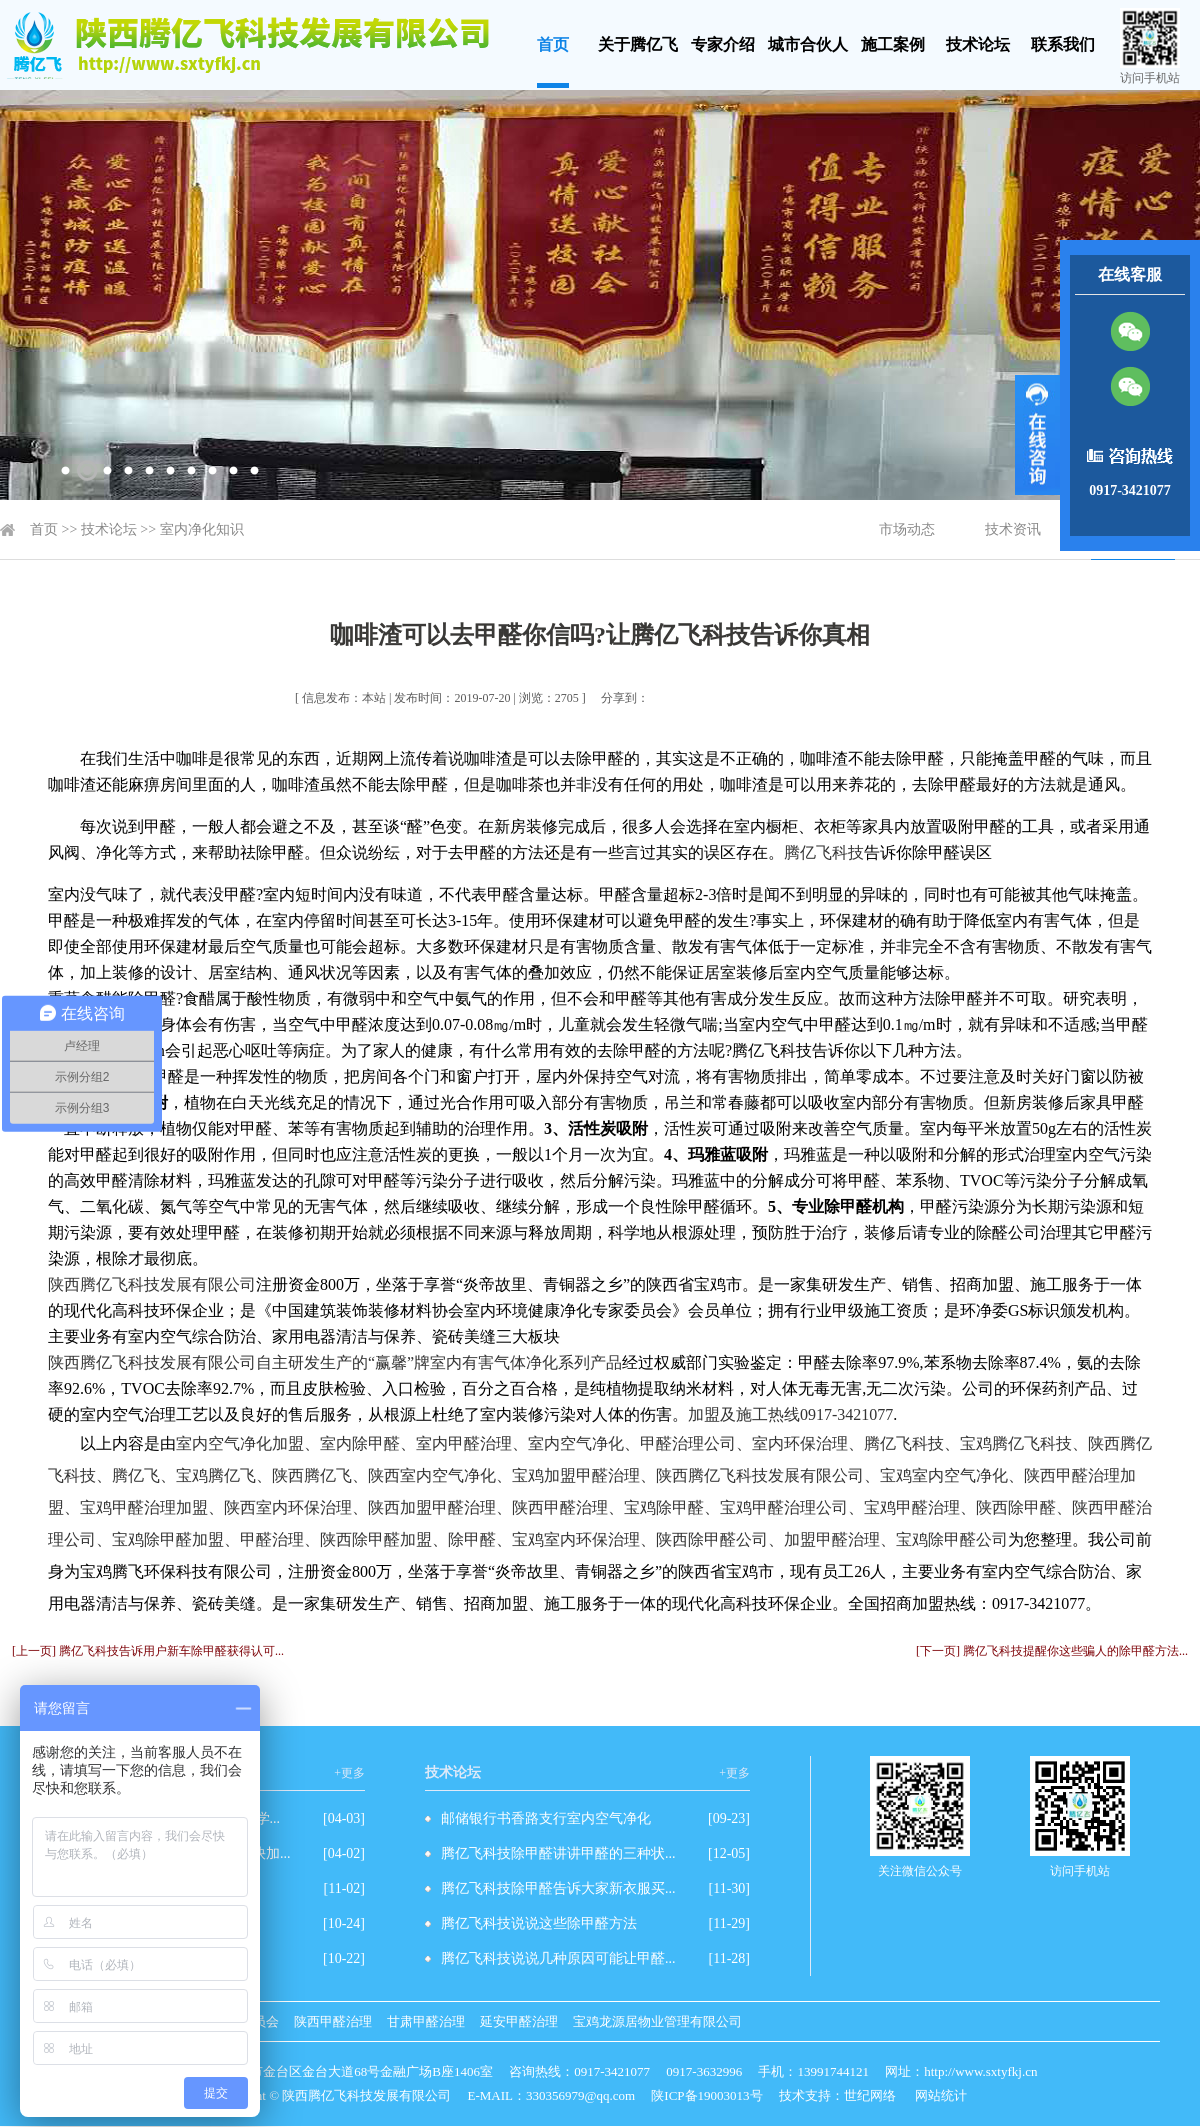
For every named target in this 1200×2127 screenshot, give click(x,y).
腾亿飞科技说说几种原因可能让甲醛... (558, 1958)
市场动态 (907, 529)
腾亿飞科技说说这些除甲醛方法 (539, 1923)
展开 (1037, 435)
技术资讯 (1013, 529)
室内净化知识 (202, 529)
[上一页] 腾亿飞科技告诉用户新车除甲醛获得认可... (148, 1651)
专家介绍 (723, 44)
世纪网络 (870, 2095)
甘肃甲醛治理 (426, 2021)
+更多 (349, 1773)
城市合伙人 (808, 44)
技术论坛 (978, 44)
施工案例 (893, 44)
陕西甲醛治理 (333, 2021)
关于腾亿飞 (638, 44)
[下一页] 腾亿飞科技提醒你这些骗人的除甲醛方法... (1052, 1651)
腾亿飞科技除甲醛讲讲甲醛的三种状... (558, 1853)
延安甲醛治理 (519, 2021)
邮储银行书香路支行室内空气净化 (546, 1818)
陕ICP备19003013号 (706, 2095)
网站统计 (941, 2095)
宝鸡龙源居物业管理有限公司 (657, 2021)
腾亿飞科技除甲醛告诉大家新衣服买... (558, 1888)
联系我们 (1063, 44)
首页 (553, 44)
